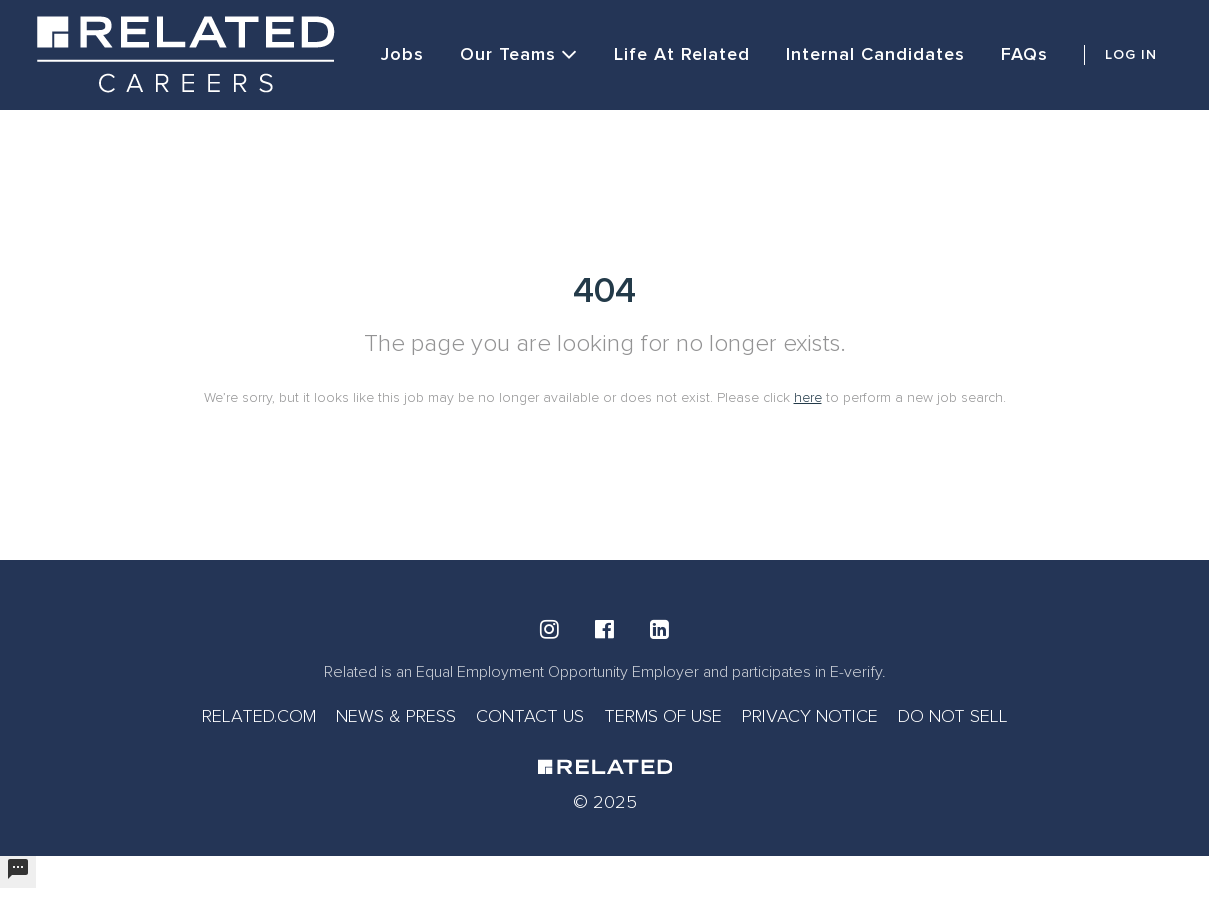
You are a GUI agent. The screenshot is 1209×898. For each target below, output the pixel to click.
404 (604, 291)
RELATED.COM (259, 716)
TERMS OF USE (663, 716)
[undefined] (18, 872)
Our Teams (519, 54)
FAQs (1024, 54)
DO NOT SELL (953, 716)
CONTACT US (530, 716)
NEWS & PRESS (396, 716)
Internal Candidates (875, 54)
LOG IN (1131, 54)
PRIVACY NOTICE (810, 716)
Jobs (402, 54)
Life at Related (682, 54)
